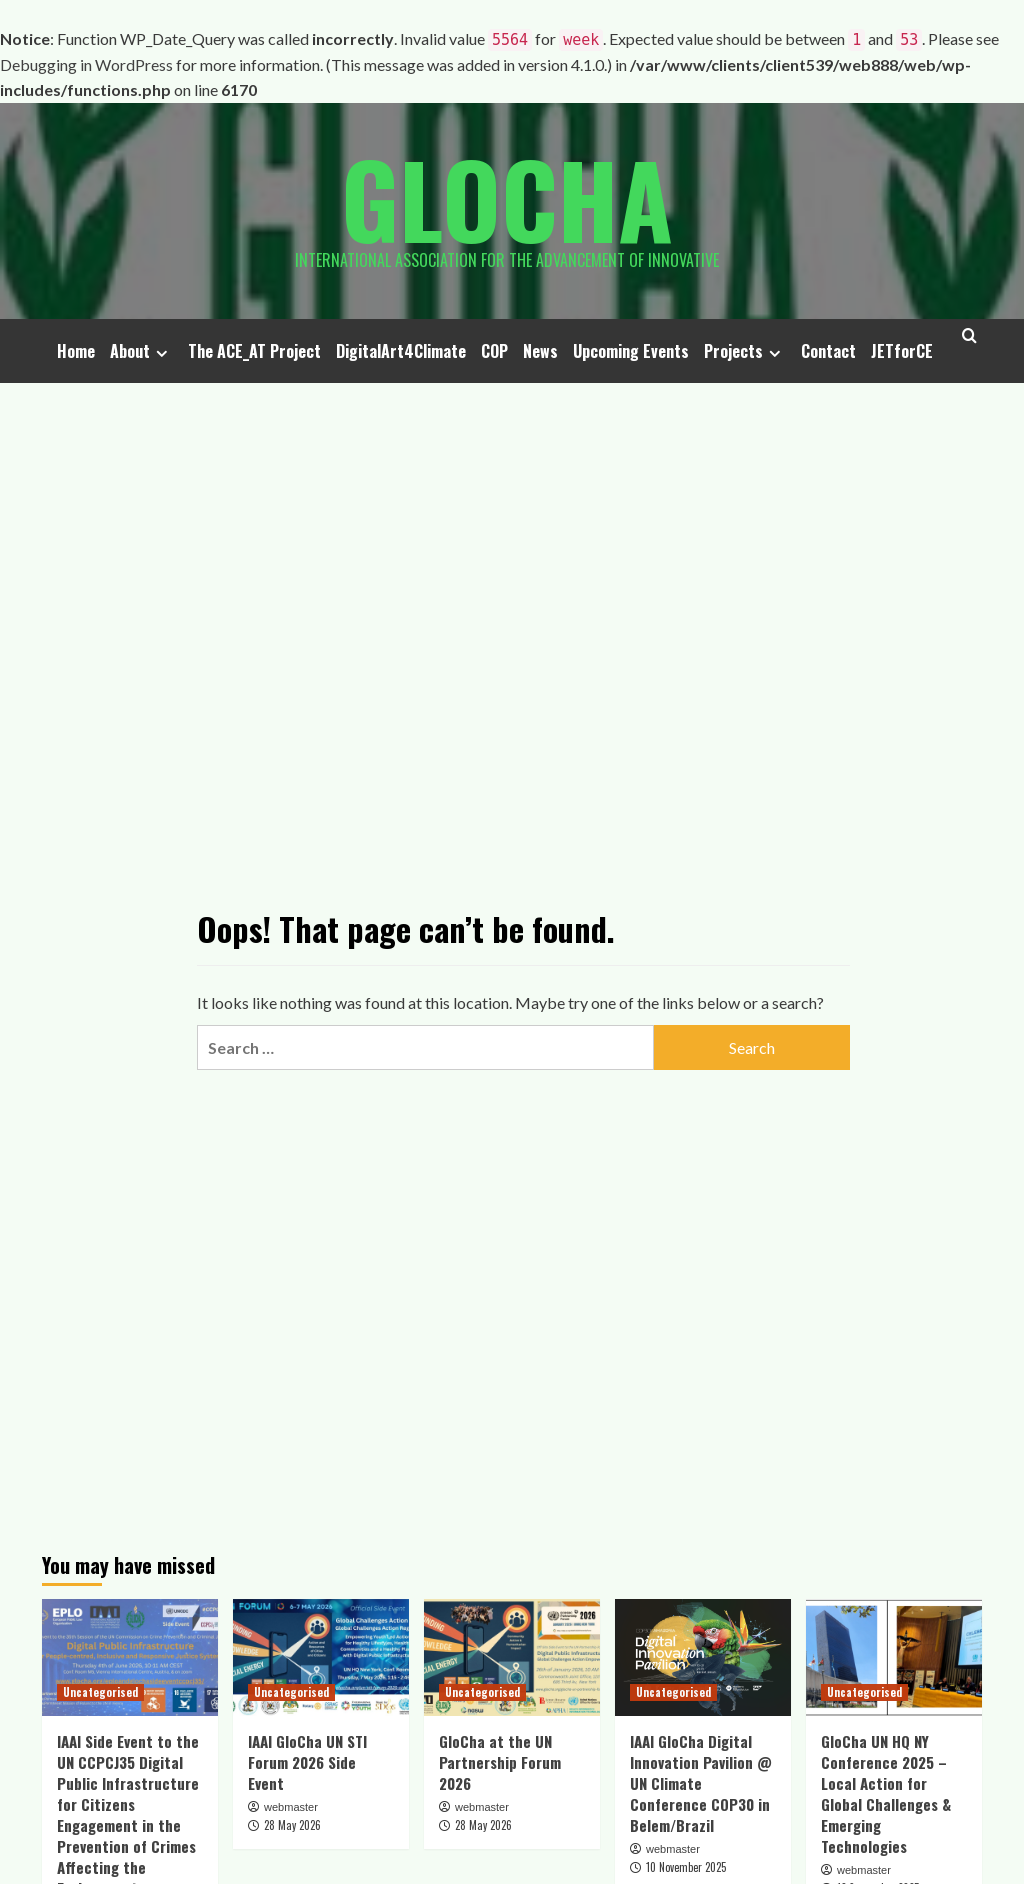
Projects (745, 351)
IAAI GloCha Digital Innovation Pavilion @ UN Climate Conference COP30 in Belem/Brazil (701, 1783)
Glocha (507, 198)
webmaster (291, 1807)
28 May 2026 (292, 1825)
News (540, 351)
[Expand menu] (161, 353)
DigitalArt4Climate (401, 351)
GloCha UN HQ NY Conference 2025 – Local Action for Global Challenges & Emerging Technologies (886, 1793)
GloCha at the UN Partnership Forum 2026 (500, 1762)
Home (76, 351)
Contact (828, 351)
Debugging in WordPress (86, 64)
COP (494, 351)
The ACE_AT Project (254, 351)
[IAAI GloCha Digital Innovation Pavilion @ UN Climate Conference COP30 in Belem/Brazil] (703, 1657)
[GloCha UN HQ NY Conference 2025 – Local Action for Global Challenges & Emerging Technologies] (894, 1657)
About (141, 351)
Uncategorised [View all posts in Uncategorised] (100, 1692)
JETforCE (902, 351)
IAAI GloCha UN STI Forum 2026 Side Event (307, 1762)
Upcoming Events (631, 351)
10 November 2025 (686, 1867)
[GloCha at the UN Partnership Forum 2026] (512, 1657)
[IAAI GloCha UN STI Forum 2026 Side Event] (321, 1657)
